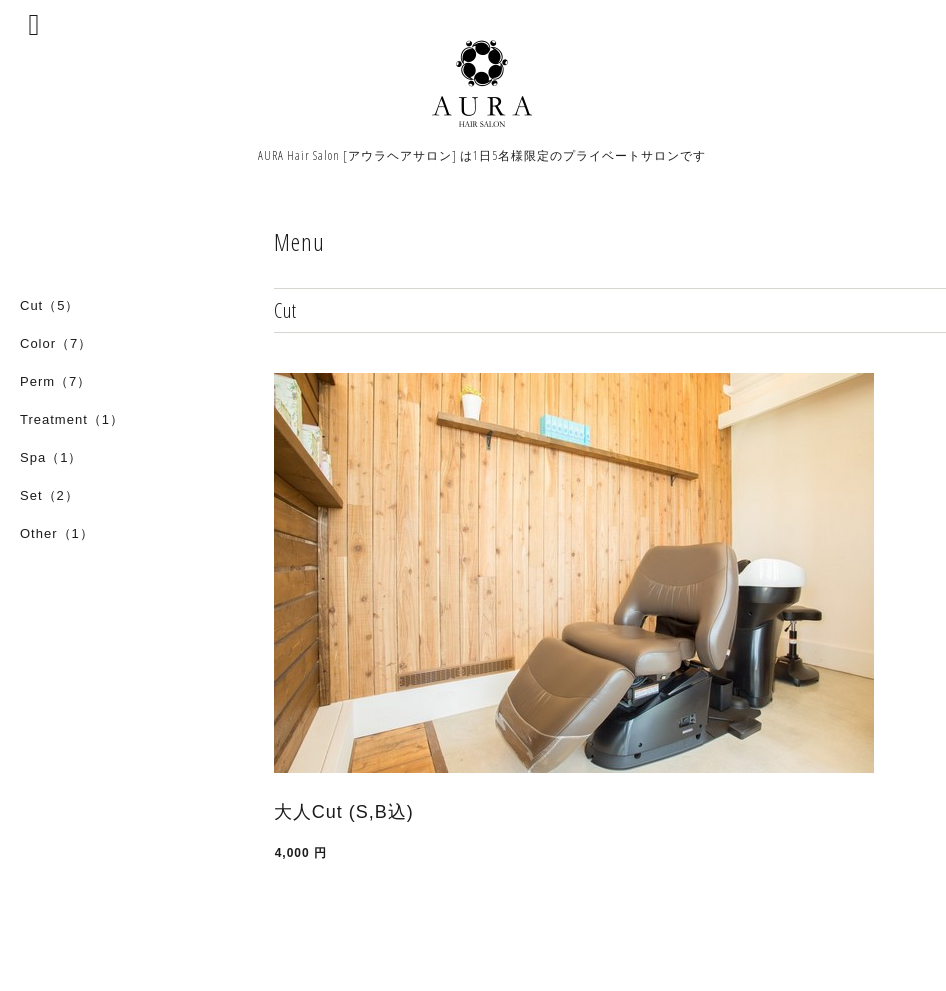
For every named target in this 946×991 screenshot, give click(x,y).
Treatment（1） (72, 419)
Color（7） (56, 343)
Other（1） (57, 533)
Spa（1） (51, 457)
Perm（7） (55, 381)
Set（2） (49, 495)
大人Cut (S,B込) (344, 812)
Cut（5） (49, 305)
